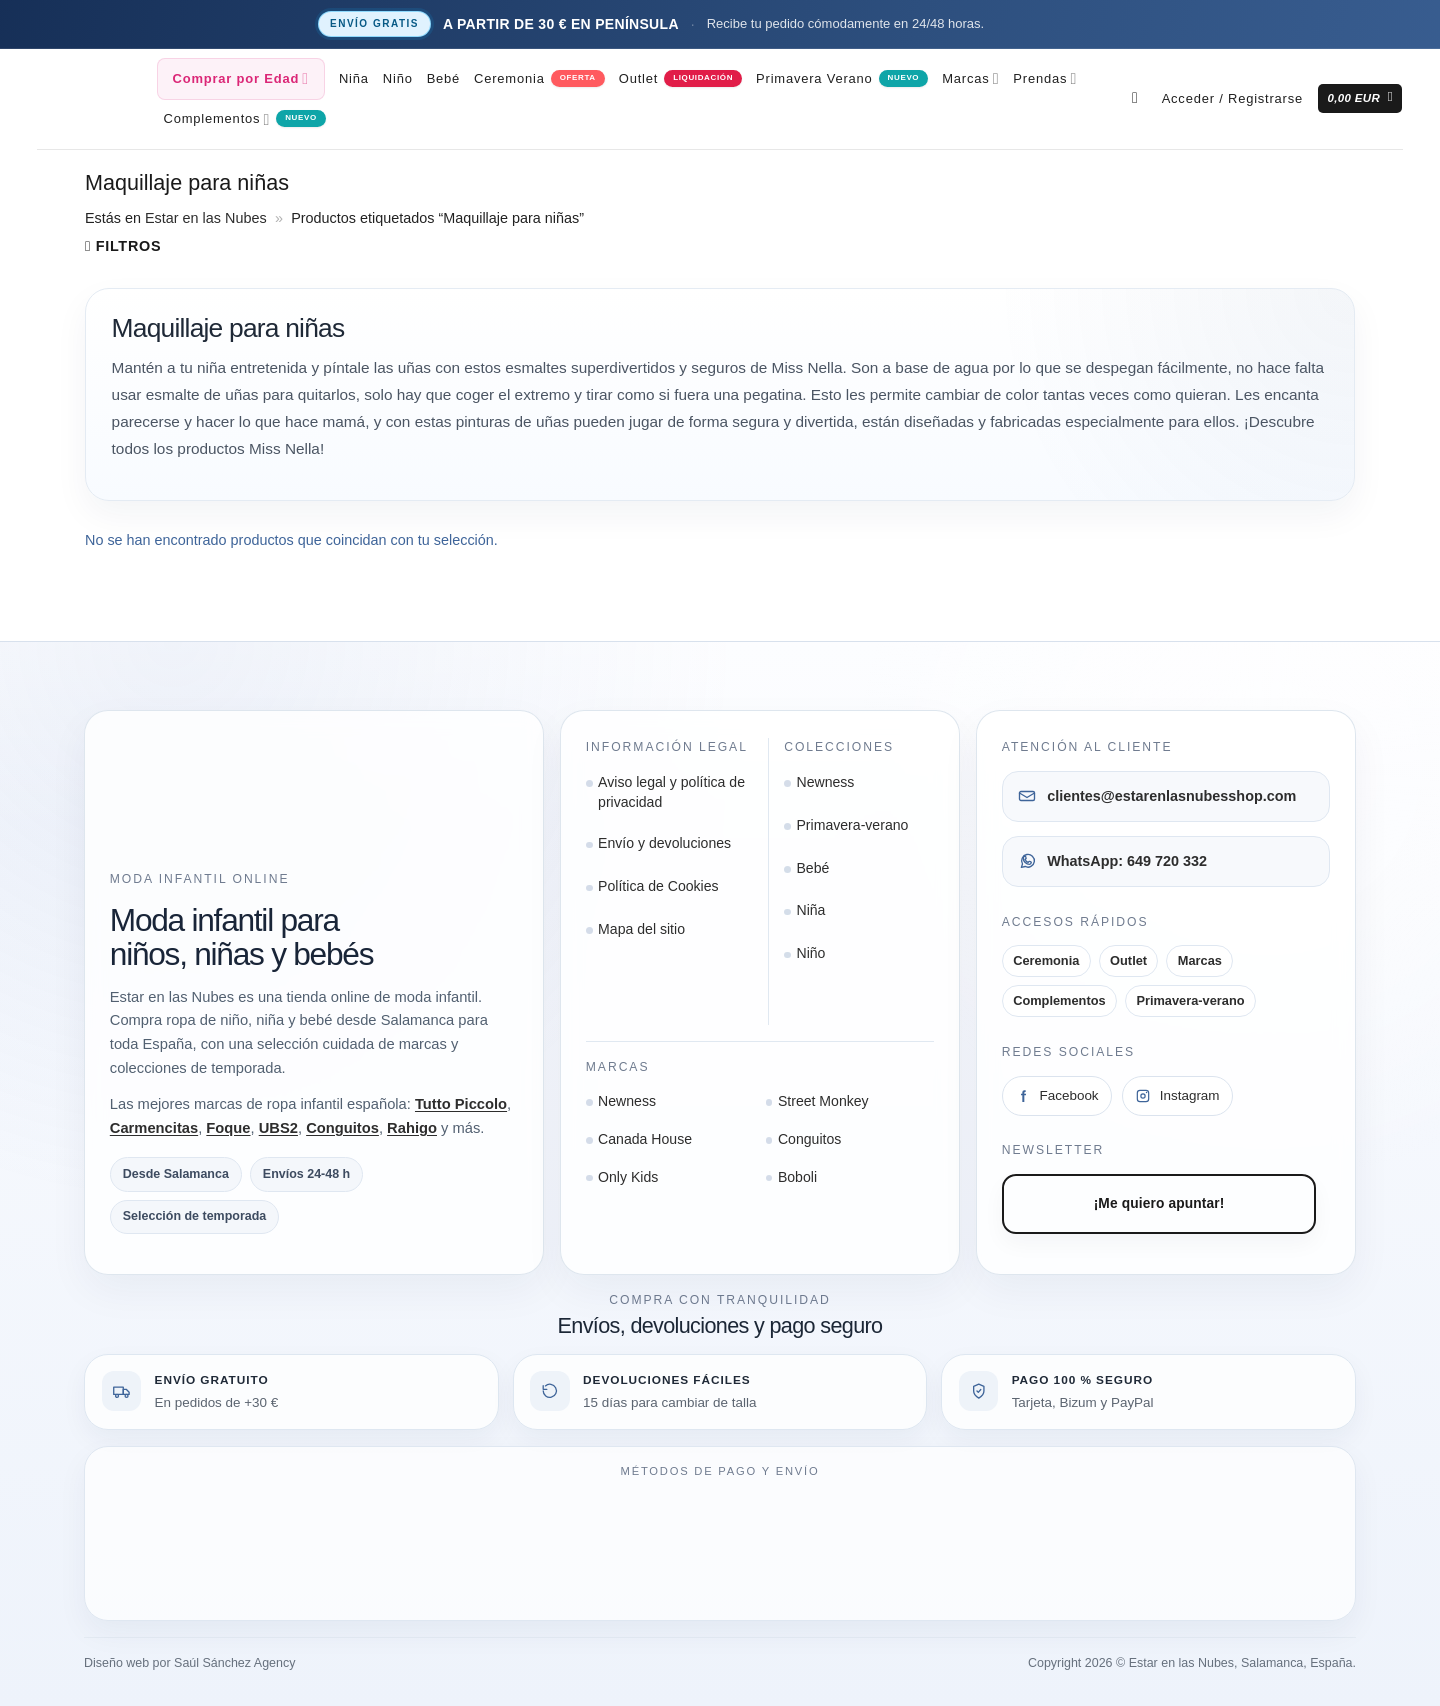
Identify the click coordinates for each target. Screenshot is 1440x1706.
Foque (228, 1128)
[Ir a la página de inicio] (169, 797)
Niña (354, 78)
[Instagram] (1177, 1096)
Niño (398, 78)
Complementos (217, 119)
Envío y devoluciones (664, 843)
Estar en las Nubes (206, 218)
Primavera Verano (814, 78)
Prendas (1045, 78)
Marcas (970, 78)
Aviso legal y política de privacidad (671, 792)
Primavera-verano (852, 825)
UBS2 (278, 1128)
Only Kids (628, 1177)
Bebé (443, 78)
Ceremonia (509, 78)
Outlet (638, 78)
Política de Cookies (658, 886)
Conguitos (342, 1128)
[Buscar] (1140, 98)
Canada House (645, 1139)
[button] (1232, 99)
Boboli (797, 1177)
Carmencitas (154, 1128)
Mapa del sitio (641, 929)
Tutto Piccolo (461, 1104)
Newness (825, 782)
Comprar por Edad (241, 78)
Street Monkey (823, 1101)
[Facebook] (1057, 1096)
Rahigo (412, 1128)
